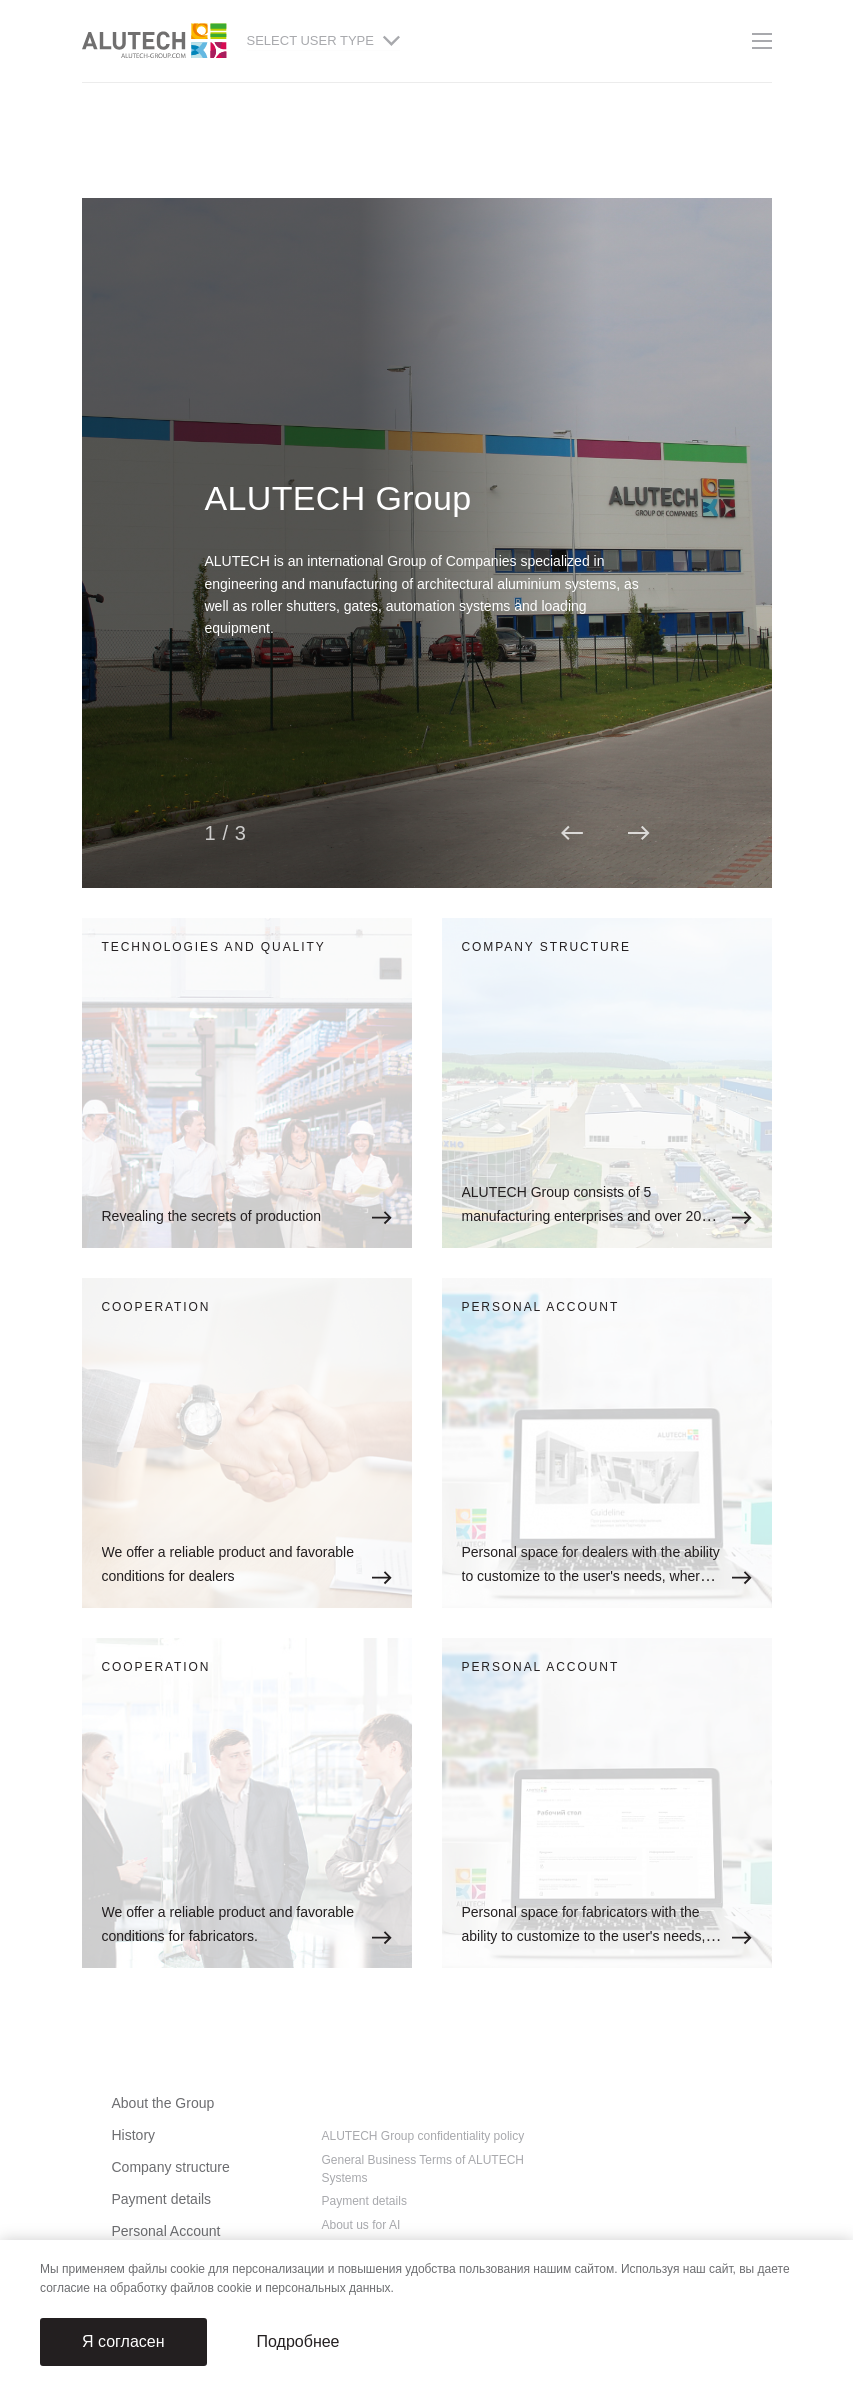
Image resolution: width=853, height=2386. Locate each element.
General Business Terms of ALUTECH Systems (423, 2169)
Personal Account (166, 2231)
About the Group (163, 2103)
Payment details (162, 2199)
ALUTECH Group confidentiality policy (423, 2136)
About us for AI (361, 2225)
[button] (571, 833)
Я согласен (123, 2341)
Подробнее (298, 2341)
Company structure (171, 2167)
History (134, 2135)
